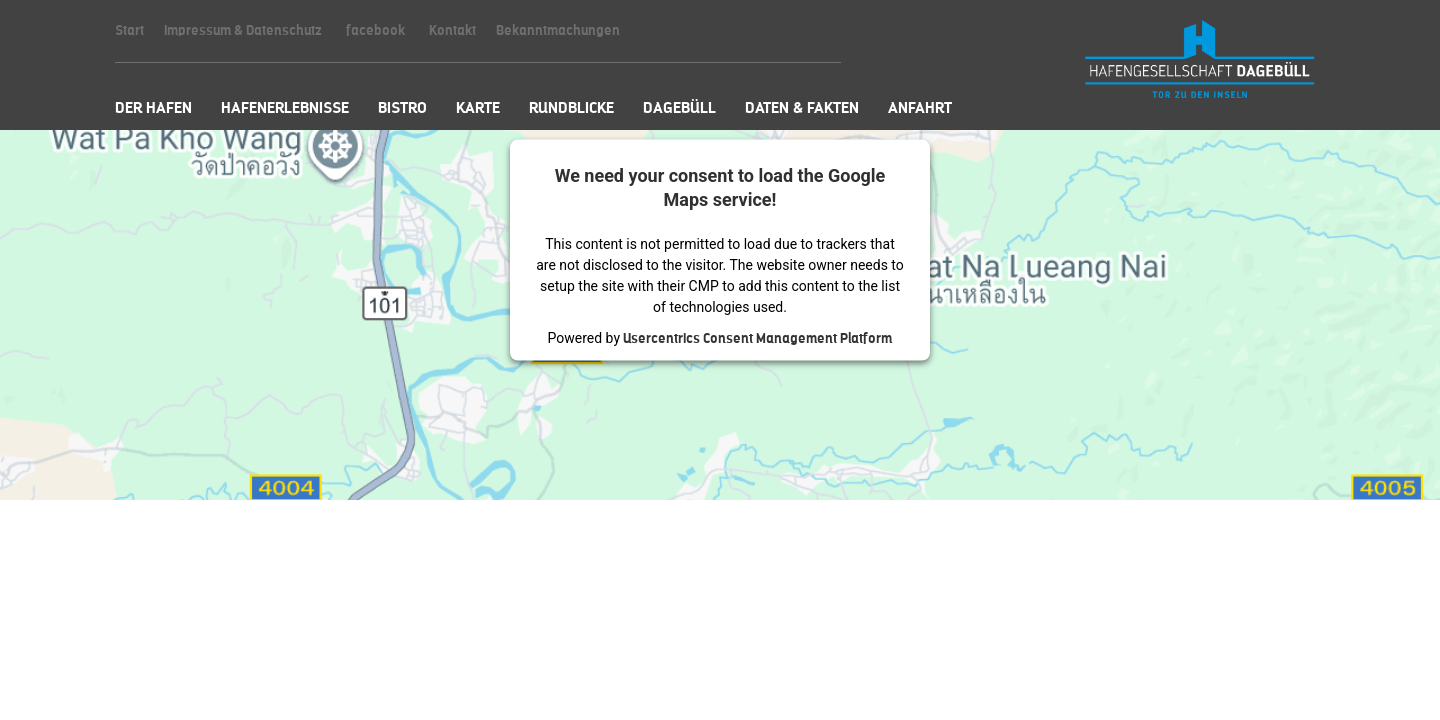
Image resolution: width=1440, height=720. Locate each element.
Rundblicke (571, 108)
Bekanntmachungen (558, 30)
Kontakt (452, 30)
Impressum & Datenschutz (243, 30)
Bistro (402, 108)
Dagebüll (679, 108)
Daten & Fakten (802, 108)
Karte (478, 108)
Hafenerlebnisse (285, 108)
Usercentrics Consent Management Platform (757, 337)
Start (129, 30)
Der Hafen (153, 108)
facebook (375, 30)
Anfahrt (920, 108)
